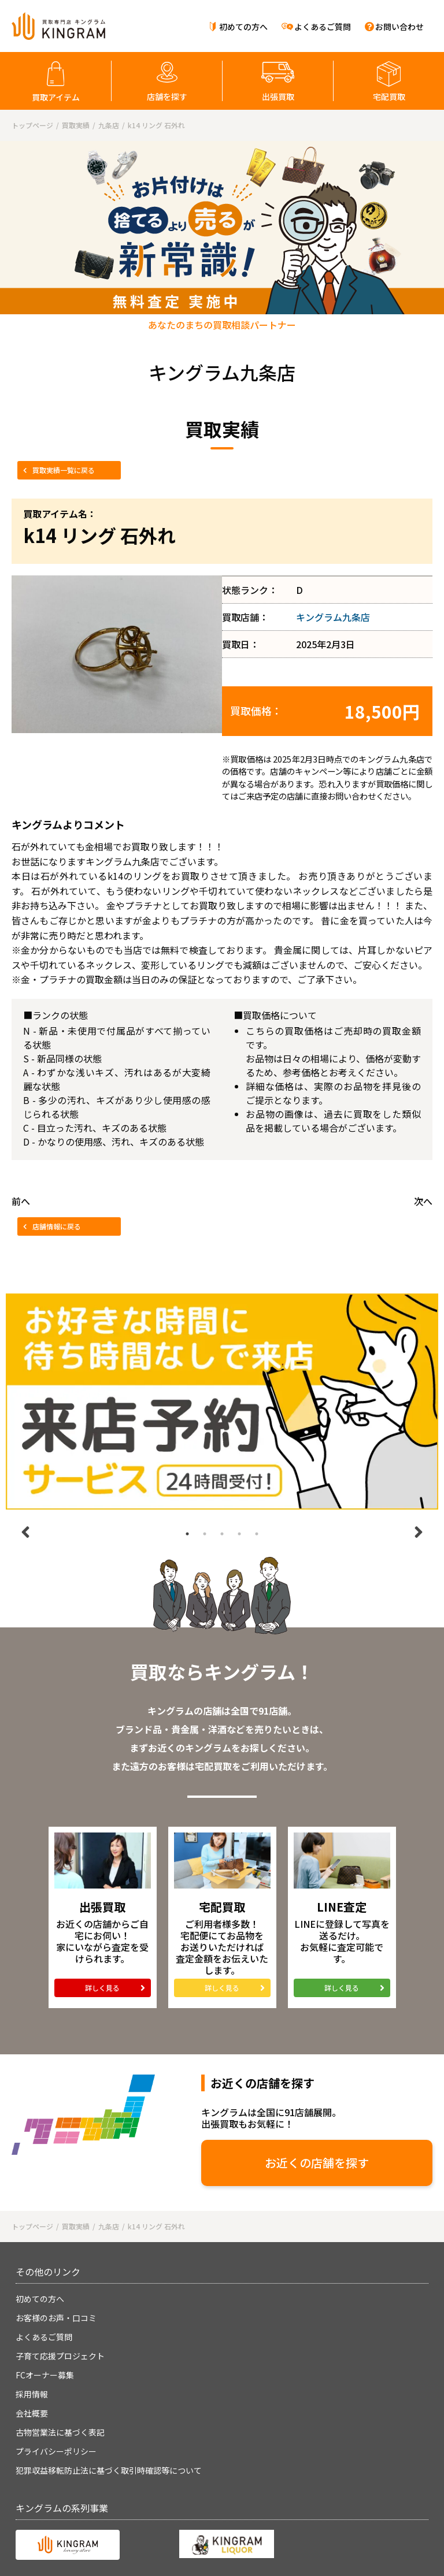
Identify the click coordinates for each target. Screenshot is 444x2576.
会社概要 (32, 2413)
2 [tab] (204, 1534)
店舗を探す (167, 96)
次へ (423, 1201)
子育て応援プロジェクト (60, 2356)
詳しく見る (102, 1988)
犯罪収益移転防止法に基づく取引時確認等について (109, 2470)
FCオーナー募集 (45, 2375)
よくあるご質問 (322, 26)
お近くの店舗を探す (317, 2162)
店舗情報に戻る (56, 1226)
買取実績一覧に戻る (63, 470)
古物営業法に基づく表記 (60, 2432)
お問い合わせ (399, 26)
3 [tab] (222, 1534)
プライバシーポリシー (56, 2451)
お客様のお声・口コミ (56, 2318)
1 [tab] (187, 1534)
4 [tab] (239, 1534)
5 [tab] (256, 1534)
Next (418, 1532)
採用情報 (32, 2394)
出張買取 (278, 96)
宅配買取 (389, 96)
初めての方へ (243, 26)
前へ (21, 1201)
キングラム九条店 (333, 617)
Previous (25, 1532)
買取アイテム (56, 97)
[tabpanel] (222, 1401)
